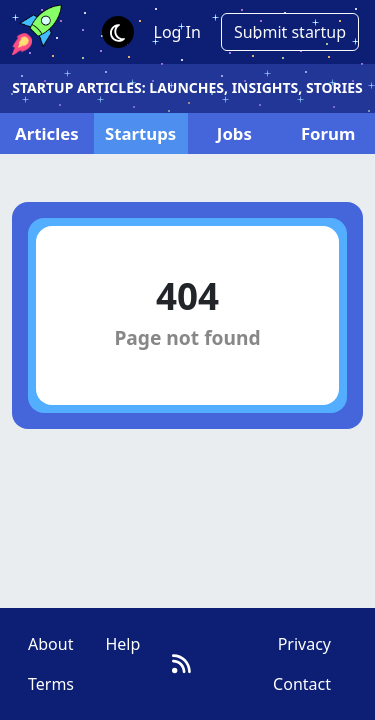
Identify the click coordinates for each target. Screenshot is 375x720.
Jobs (234, 133)
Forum (328, 133)
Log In (177, 32)
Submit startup (290, 32)
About (50, 644)
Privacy (304, 644)
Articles (47, 133)
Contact (302, 684)
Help (122, 644)
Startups (140, 133)
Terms (51, 684)
